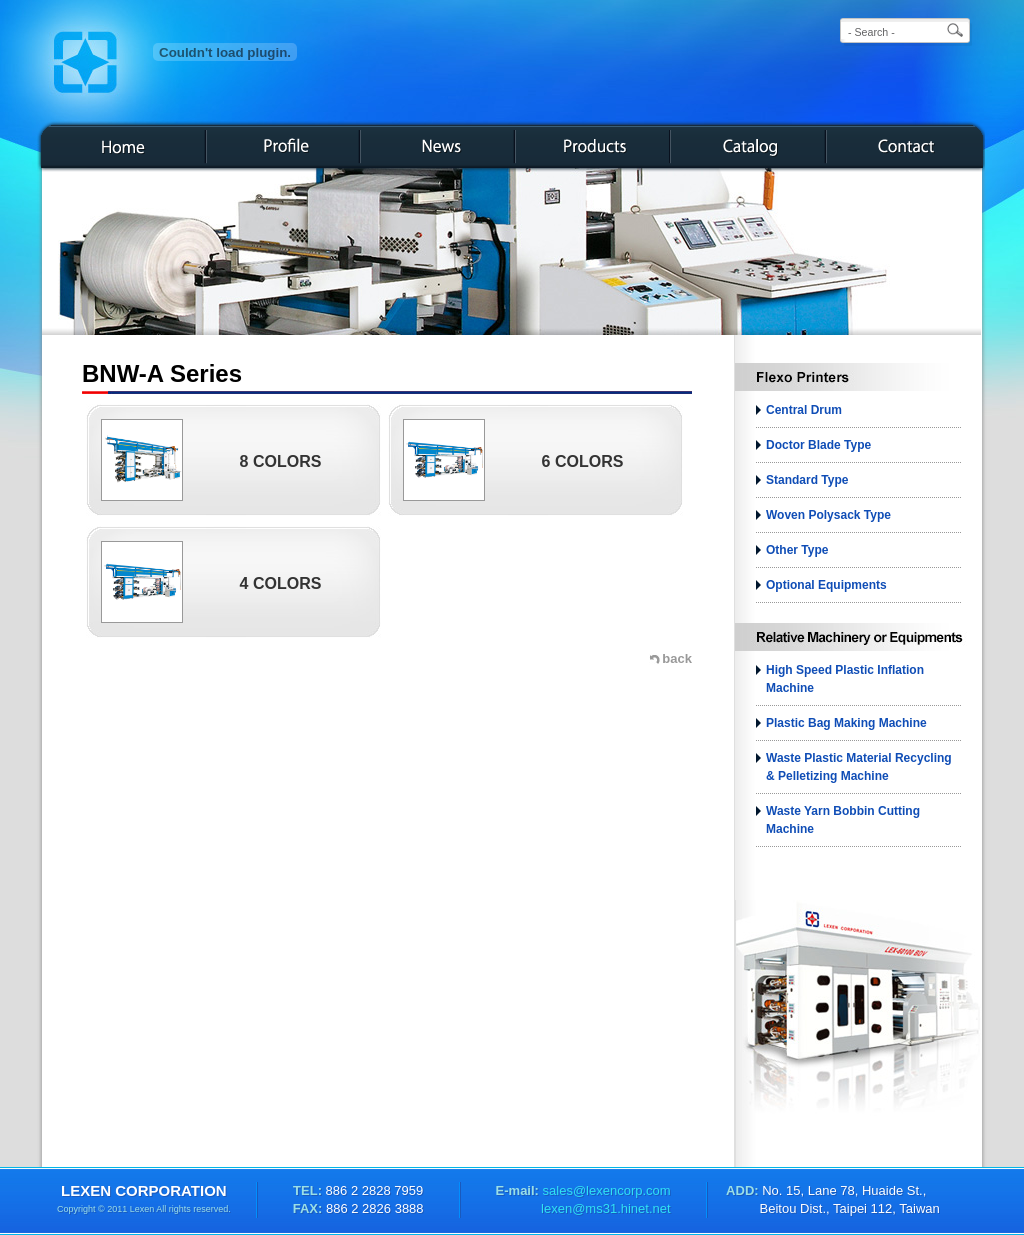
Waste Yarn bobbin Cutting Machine (843, 820)
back (677, 658)
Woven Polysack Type (828, 515)
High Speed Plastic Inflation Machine (845, 679)
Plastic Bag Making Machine (846, 723)
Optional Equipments (826, 585)
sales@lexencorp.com (605, 1190)
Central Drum (804, 410)
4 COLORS (281, 583)
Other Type (797, 550)
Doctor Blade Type (818, 445)
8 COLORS (281, 461)
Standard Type (807, 480)
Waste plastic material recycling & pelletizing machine (859, 767)
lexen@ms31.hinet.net (606, 1208)
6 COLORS (583, 461)
